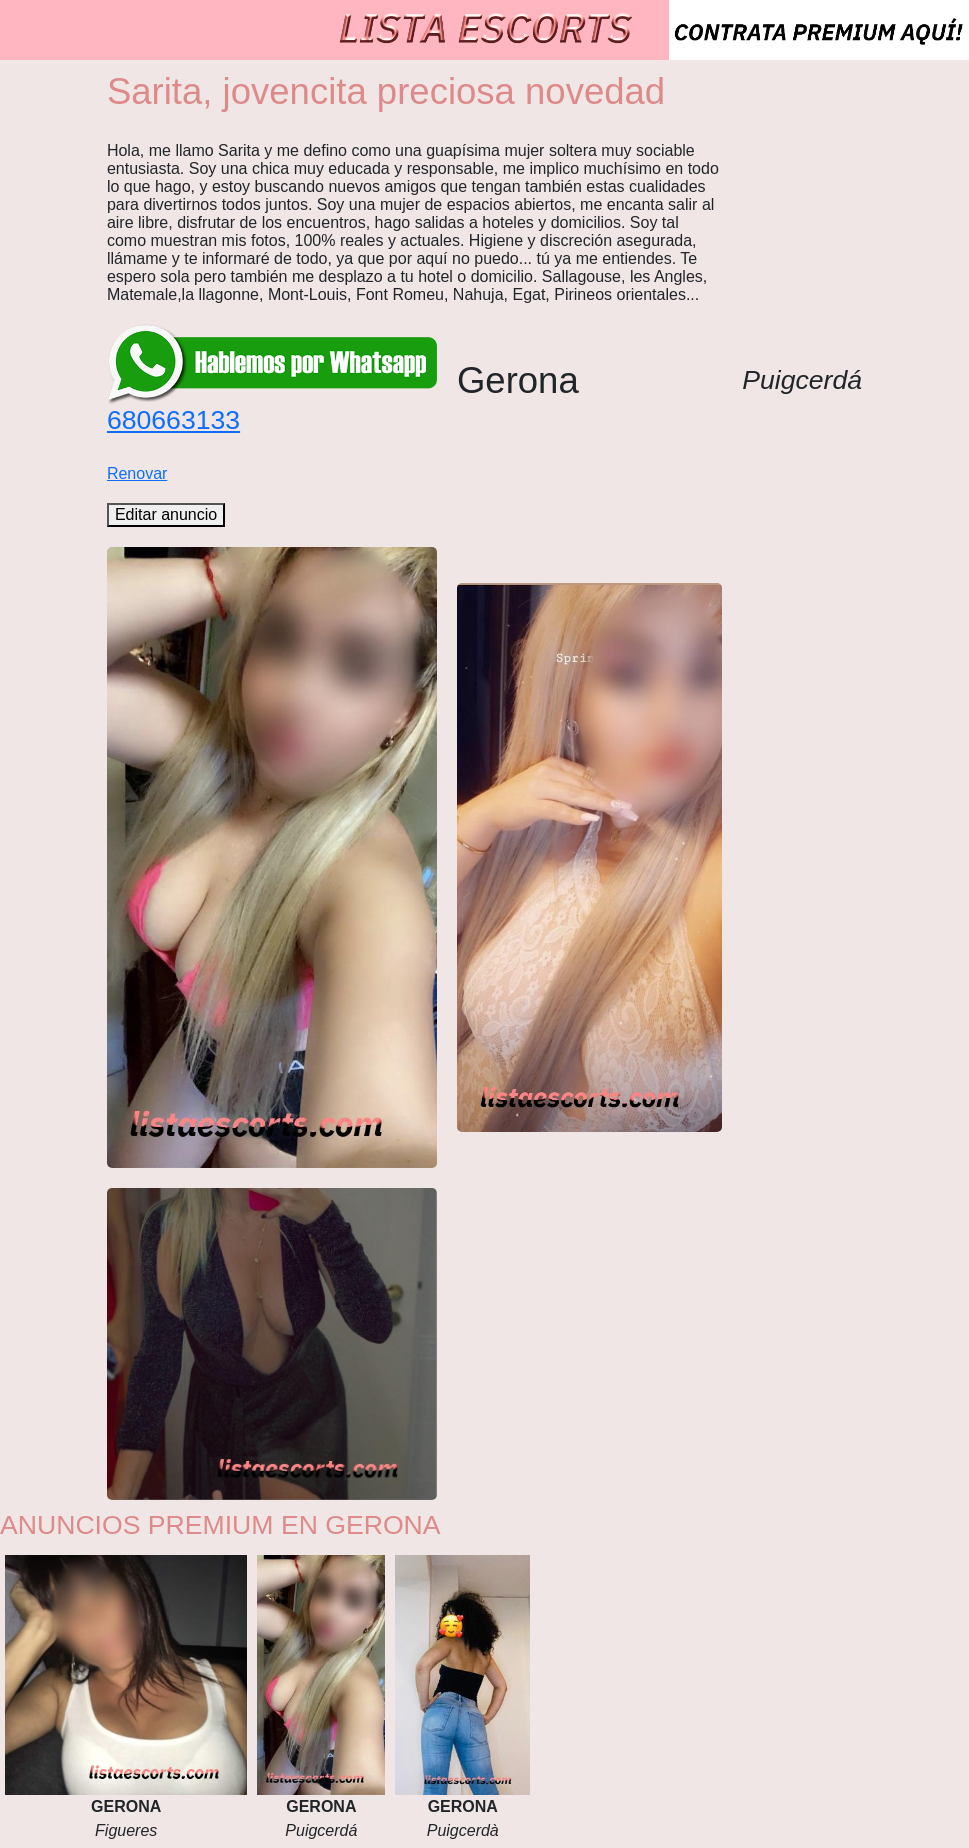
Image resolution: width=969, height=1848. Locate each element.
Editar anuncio (166, 514)
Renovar (137, 473)
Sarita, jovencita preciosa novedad (386, 91)
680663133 (173, 420)
